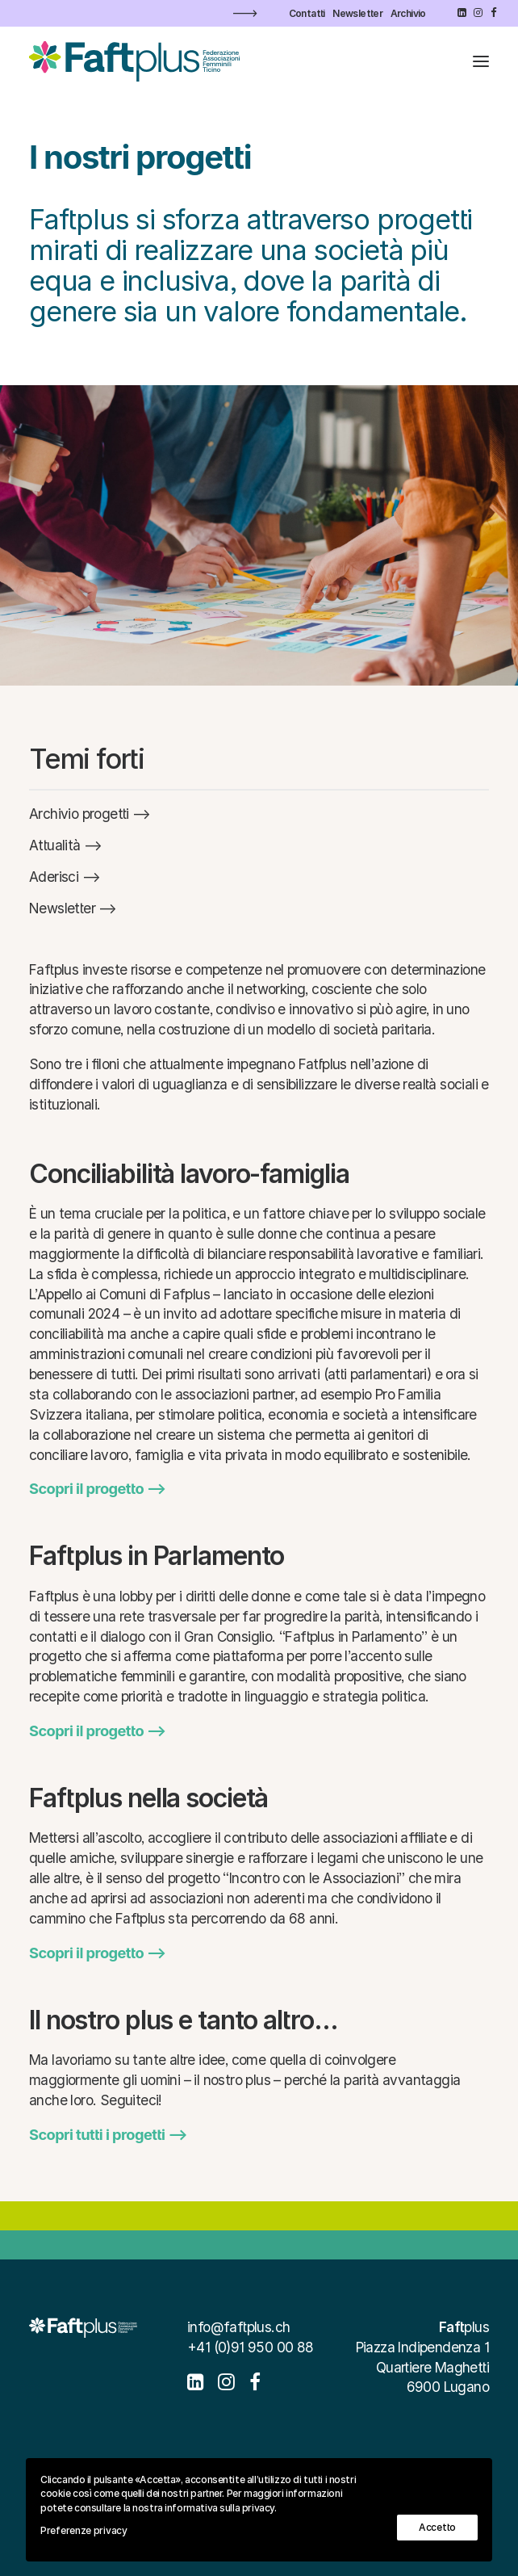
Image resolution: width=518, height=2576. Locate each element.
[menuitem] (307, 13)
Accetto (437, 2527)
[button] (461, 12)
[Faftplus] (134, 61)
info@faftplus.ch (238, 2326)
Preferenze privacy (83, 2530)
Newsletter (357, 13)
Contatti (307, 13)
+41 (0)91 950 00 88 (250, 2347)
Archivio (408, 13)
